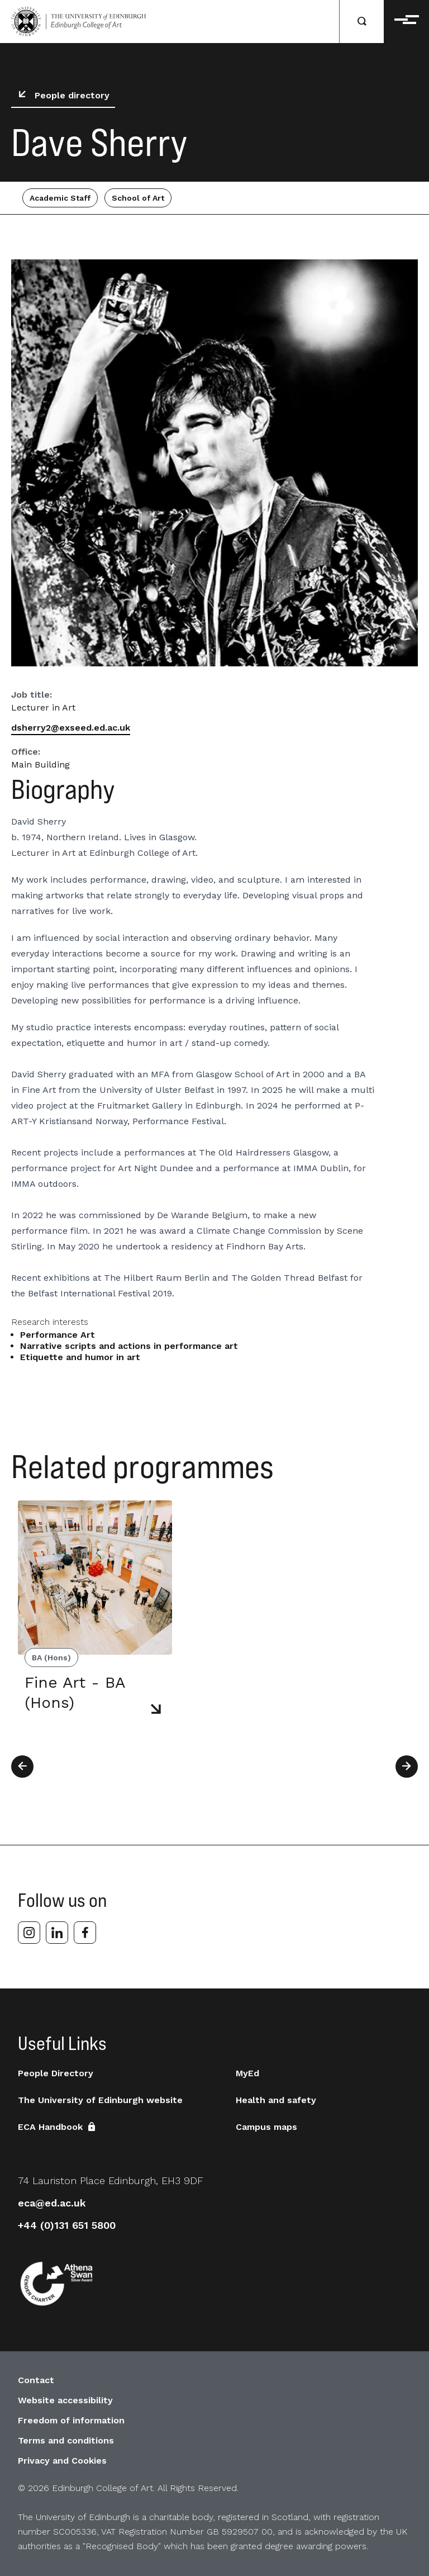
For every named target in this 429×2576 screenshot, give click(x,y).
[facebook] (85, 1932)
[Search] (362, 21)
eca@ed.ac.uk (52, 2203)
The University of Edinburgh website (100, 2100)
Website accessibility (65, 2400)
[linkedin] (57, 1932)
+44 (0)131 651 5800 (67, 2225)
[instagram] (29, 1932)
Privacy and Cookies (62, 2460)
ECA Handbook (58, 2127)
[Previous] (22, 1766)
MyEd (247, 2073)
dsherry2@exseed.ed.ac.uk (70, 727)
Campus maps (266, 2127)
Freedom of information (71, 2420)
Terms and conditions (66, 2440)
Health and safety (276, 2100)
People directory (61, 95)
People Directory (55, 2073)
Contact (36, 2380)
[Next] (406, 1766)
